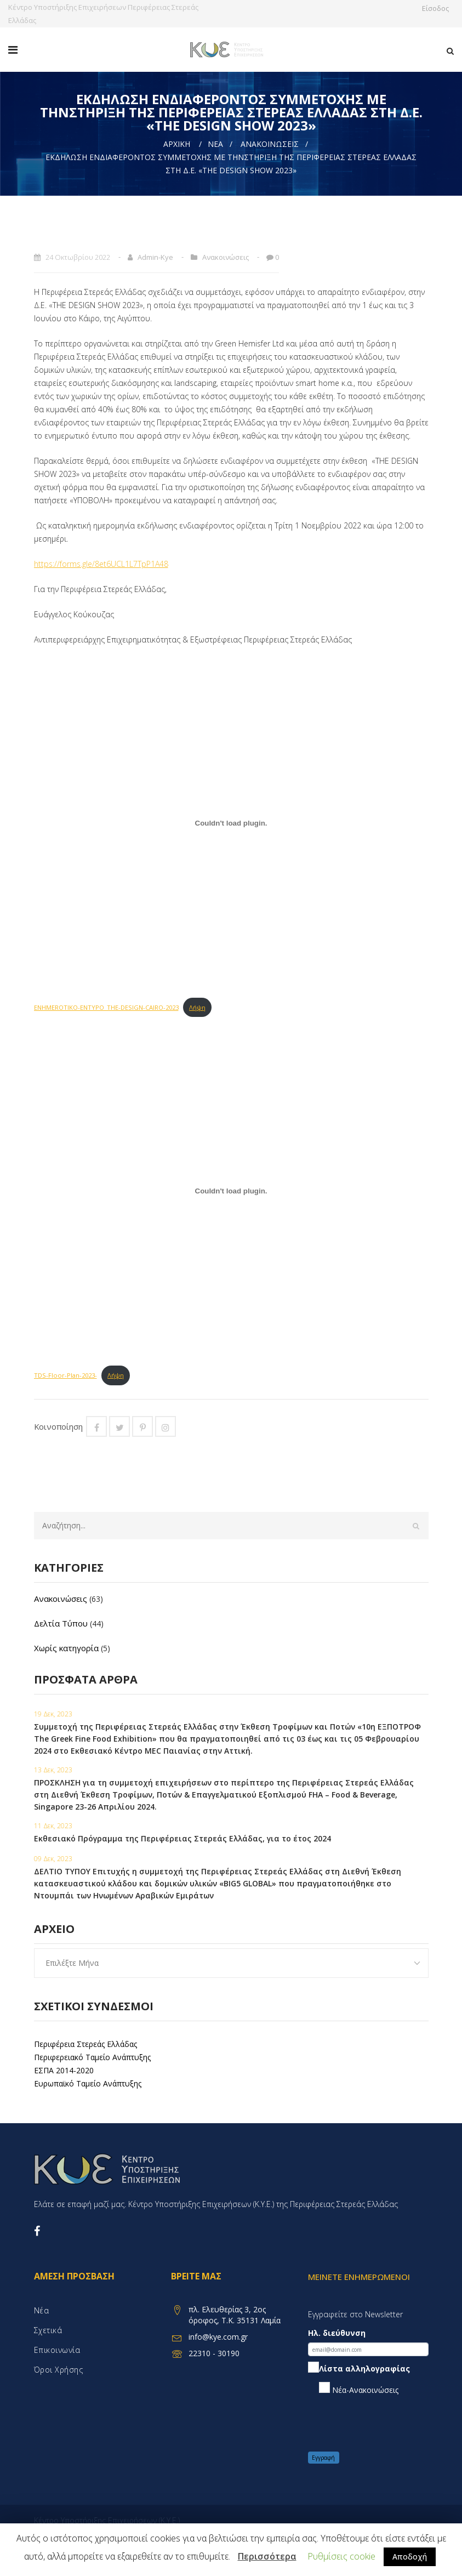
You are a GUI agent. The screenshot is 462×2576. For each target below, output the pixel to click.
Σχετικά (48, 2330)
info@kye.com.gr (218, 2337)
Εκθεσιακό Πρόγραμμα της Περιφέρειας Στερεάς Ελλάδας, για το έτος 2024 (182, 1838)
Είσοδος (438, 8)
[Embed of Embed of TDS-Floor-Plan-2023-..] (231, 1190)
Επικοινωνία (57, 2350)
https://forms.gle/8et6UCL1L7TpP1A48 (101, 564)
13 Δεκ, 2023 (53, 1770)
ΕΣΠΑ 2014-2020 (64, 2070)
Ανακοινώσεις (270, 144)
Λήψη (197, 1007)
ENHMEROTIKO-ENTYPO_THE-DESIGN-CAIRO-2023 (106, 1007)
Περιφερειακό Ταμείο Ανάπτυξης (92, 2057)
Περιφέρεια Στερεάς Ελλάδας (85, 2044)
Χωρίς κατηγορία (66, 1647)
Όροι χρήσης (58, 2369)
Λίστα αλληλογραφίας (359, 2369)
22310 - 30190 (214, 2353)
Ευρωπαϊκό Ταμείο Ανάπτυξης (87, 2083)
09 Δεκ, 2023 (53, 1858)
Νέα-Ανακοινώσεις (358, 2388)
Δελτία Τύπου (61, 1623)
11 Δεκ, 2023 (53, 1825)
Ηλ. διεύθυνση (337, 2333)
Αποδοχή (409, 2556)
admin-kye (155, 257)
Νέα (215, 144)
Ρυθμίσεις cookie (341, 2556)
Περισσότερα (267, 2556)
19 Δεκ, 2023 (53, 1714)
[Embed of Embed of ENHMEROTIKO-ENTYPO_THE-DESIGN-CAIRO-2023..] (231, 822)
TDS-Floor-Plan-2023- (65, 1375)
